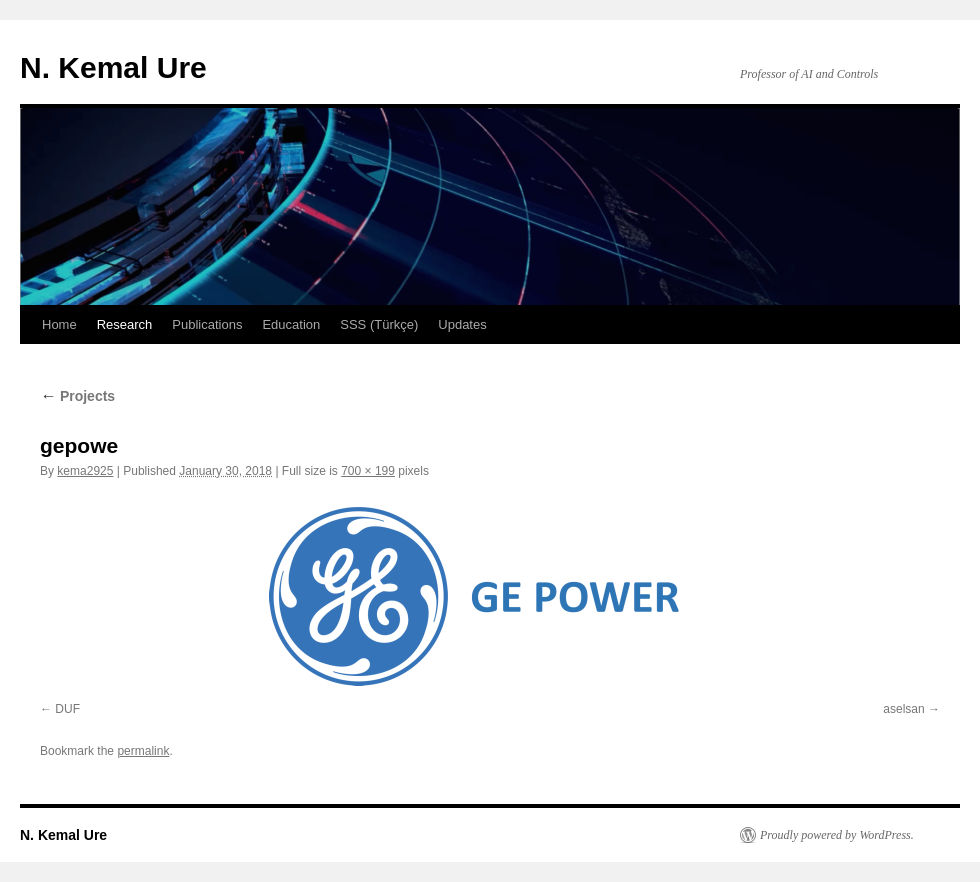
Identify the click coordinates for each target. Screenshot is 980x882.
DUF (67, 709)
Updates (462, 324)
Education (291, 324)
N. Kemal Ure (113, 67)
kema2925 (85, 471)
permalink (143, 751)
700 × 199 (368, 471)
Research (125, 324)
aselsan (903, 709)
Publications (207, 324)
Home (59, 324)
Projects (77, 396)
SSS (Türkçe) (379, 324)
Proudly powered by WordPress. (837, 835)
